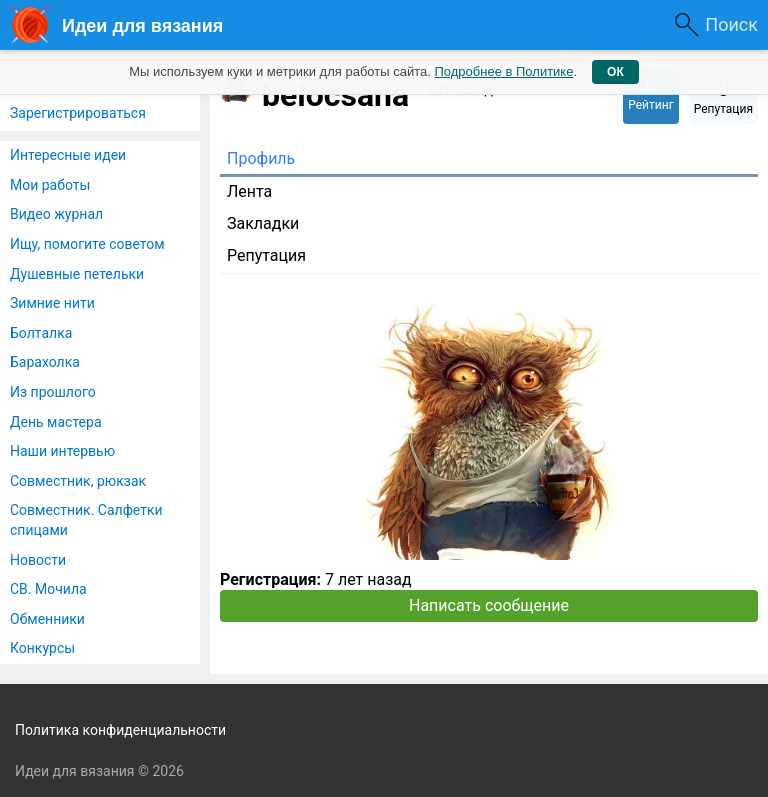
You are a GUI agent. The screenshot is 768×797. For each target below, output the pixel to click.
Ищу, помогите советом (87, 244)
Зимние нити (52, 303)
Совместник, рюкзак (78, 481)
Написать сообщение (489, 605)
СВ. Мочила (48, 589)
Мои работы (50, 185)
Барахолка (45, 362)
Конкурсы (42, 648)
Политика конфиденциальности (120, 730)
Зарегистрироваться (78, 113)
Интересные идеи (68, 155)
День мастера (56, 422)
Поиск (731, 24)
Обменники (47, 619)
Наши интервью (62, 451)
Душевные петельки (77, 274)
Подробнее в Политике (503, 71)
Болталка (41, 333)
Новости (38, 560)
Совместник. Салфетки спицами (86, 520)
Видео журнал (56, 214)
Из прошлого (53, 392)
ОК (615, 72)
